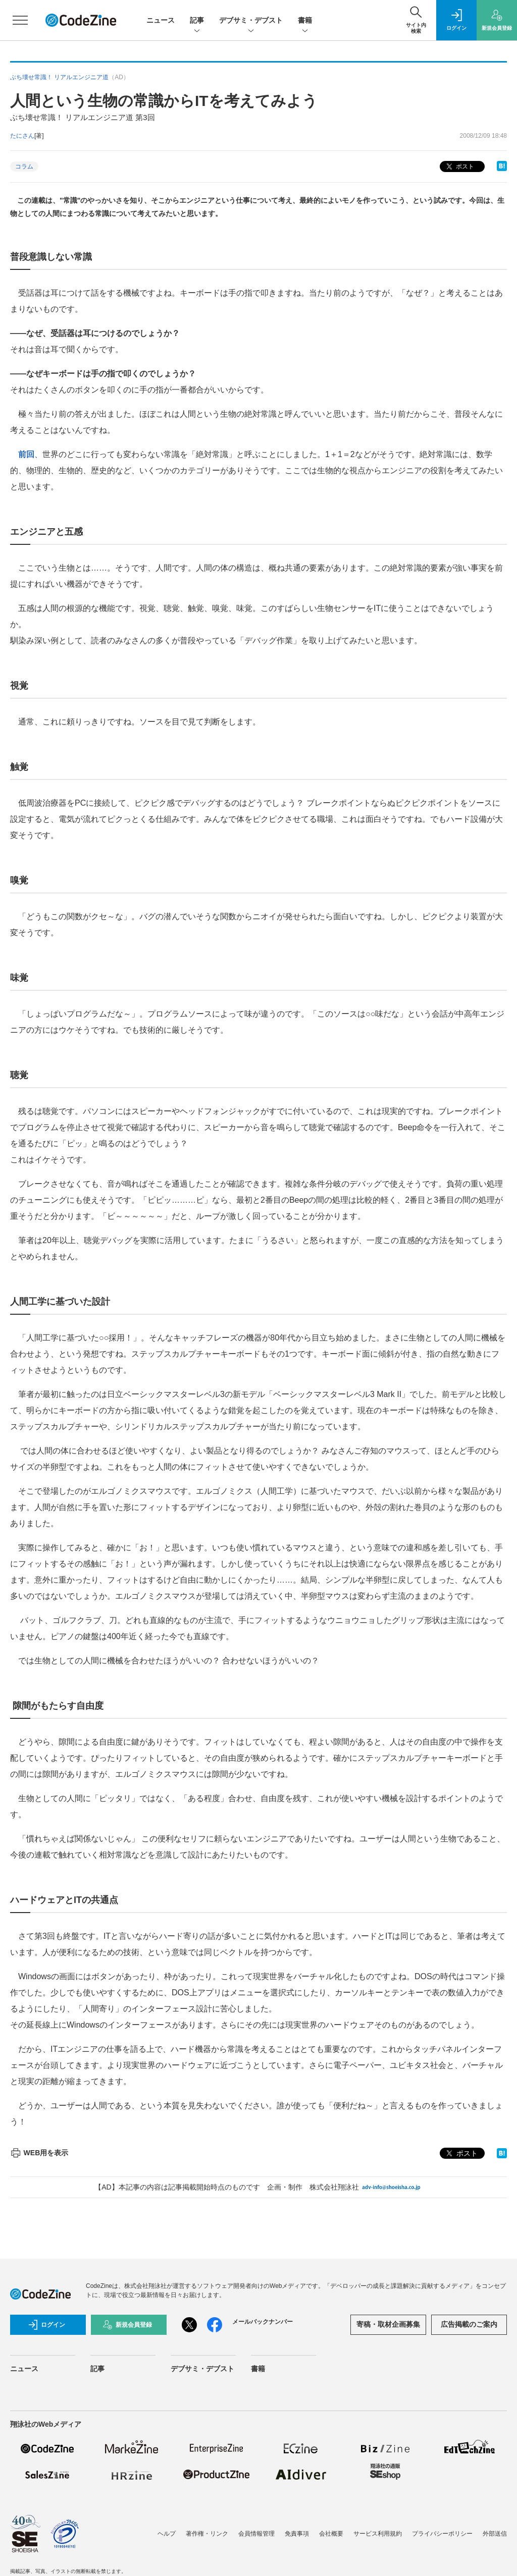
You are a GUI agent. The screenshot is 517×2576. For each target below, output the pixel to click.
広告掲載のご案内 (469, 2324)
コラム (24, 166)
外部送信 (495, 2533)
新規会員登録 (127, 2325)
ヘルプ (167, 2533)
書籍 (305, 21)
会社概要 (331, 2533)
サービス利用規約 (377, 2533)
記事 (197, 21)
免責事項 (297, 2533)
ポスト (459, 166)
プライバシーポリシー (442, 2533)
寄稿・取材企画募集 (388, 2324)
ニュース (160, 20)
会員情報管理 (256, 2533)
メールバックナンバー (262, 2321)
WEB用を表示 (39, 2153)
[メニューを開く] (20, 20)
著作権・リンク (207, 2533)
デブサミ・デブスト (251, 21)
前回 (26, 454)
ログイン (46, 2325)
